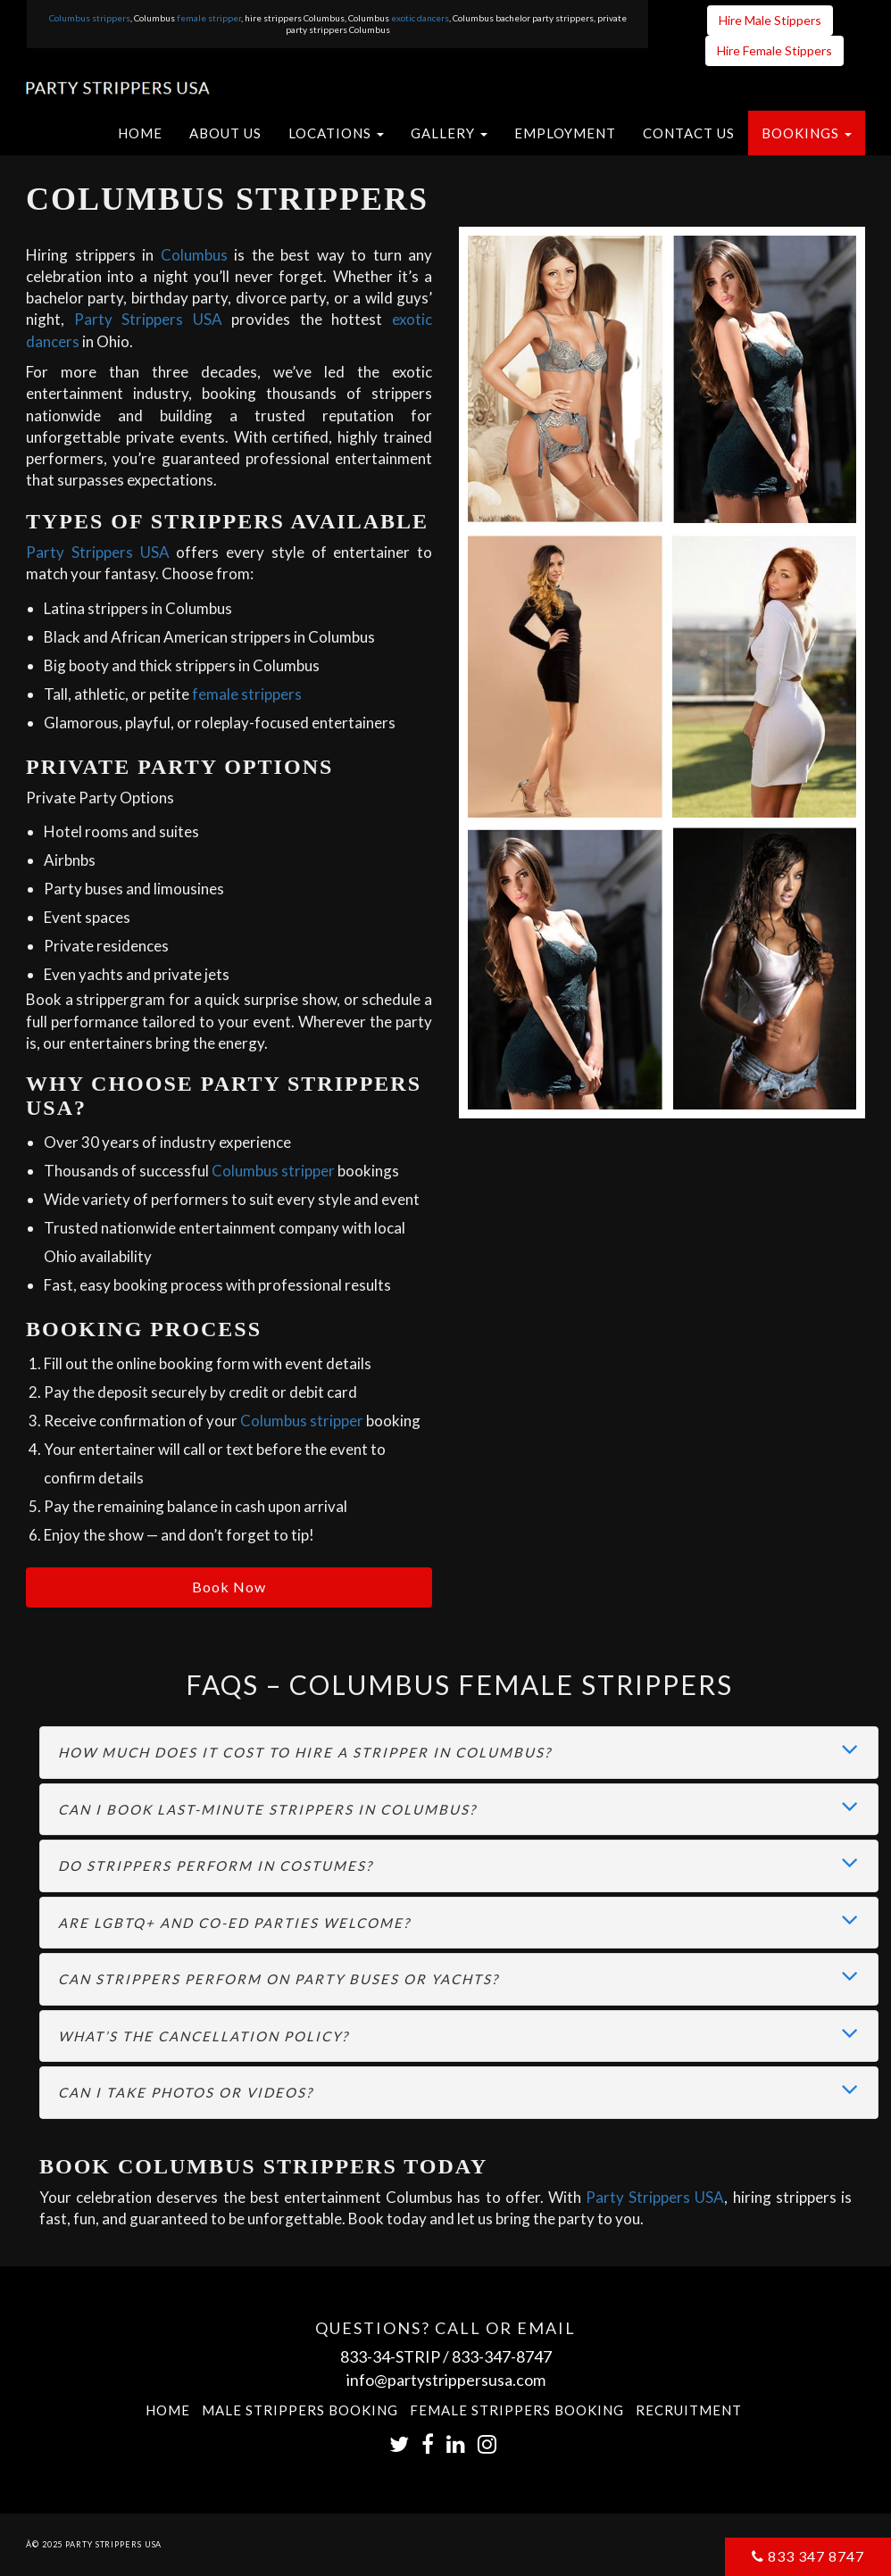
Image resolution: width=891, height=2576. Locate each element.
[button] (336, 133)
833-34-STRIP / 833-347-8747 (446, 2356)
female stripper (209, 17)
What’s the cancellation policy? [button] (203, 2036)
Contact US (689, 133)
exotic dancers (420, 17)
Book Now (229, 1586)
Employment (565, 133)
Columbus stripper (273, 1170)
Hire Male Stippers (770, 20)
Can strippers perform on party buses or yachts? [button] (278, 1979)
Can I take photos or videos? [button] (185, 2092)
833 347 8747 (808, 2555)
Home (140, 133)
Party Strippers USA (148, 319)
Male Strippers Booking (300, 2410)
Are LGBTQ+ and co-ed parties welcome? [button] (234, 1923)
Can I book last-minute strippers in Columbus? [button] (267, 1809)
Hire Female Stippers (774, 50)
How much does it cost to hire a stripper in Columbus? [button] (305, 1752)
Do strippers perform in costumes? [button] (215, 1865)
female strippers (247, 694)
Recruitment (689, 2410)
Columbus (194, 254)
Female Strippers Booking (517, 2410)
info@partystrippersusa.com (445, 2379)
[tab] (459, 1752)
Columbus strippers (89, 17)
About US (225, 133)
